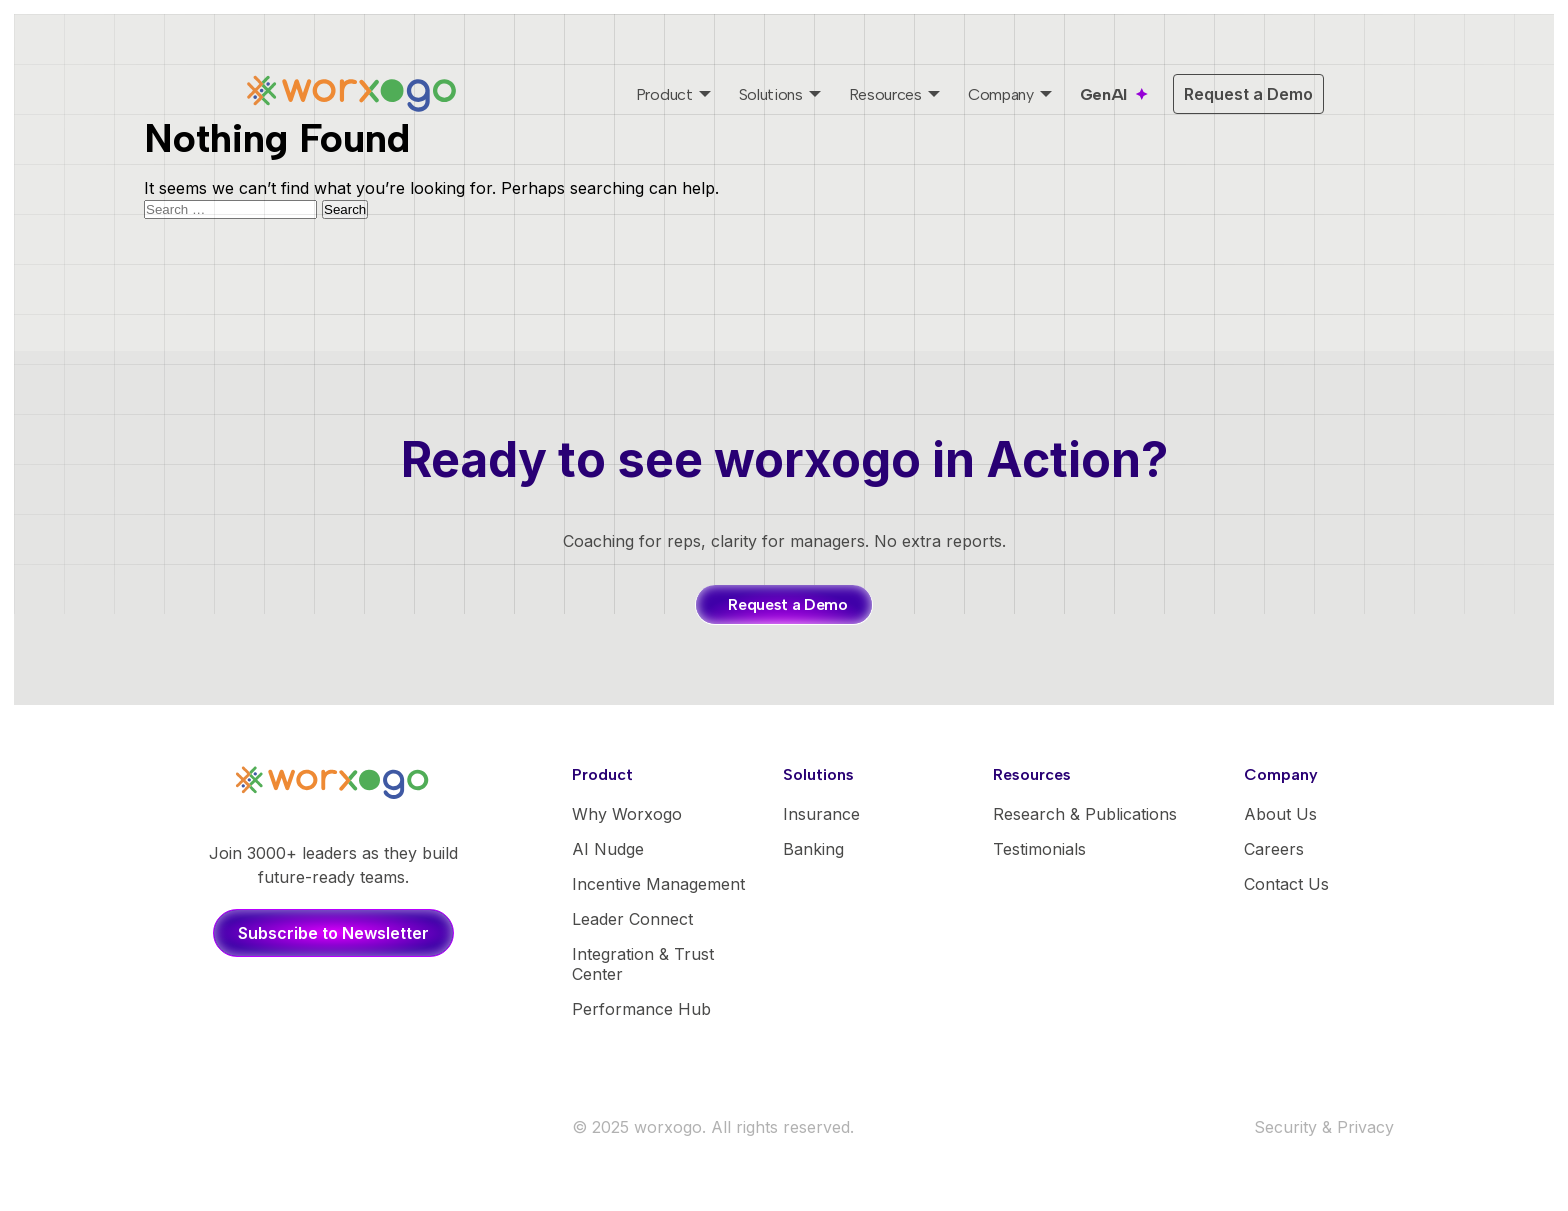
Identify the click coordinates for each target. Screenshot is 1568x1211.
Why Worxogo (627, 814)
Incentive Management (658, 884)
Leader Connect (632, 919)
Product (664, 94)
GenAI (1103, 94)
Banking (813, 849)
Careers (1274, 849)
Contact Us (1286, 884)
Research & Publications (1085, 814)
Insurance (821, 814)
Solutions (771, 94)
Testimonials (1039, 849)
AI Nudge (608, 849)
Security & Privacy (1324, 1127)
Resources (885, 94)
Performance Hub (641, 1009)
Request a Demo (1248, 94)
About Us (1280, 814)
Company (1001, 94)
